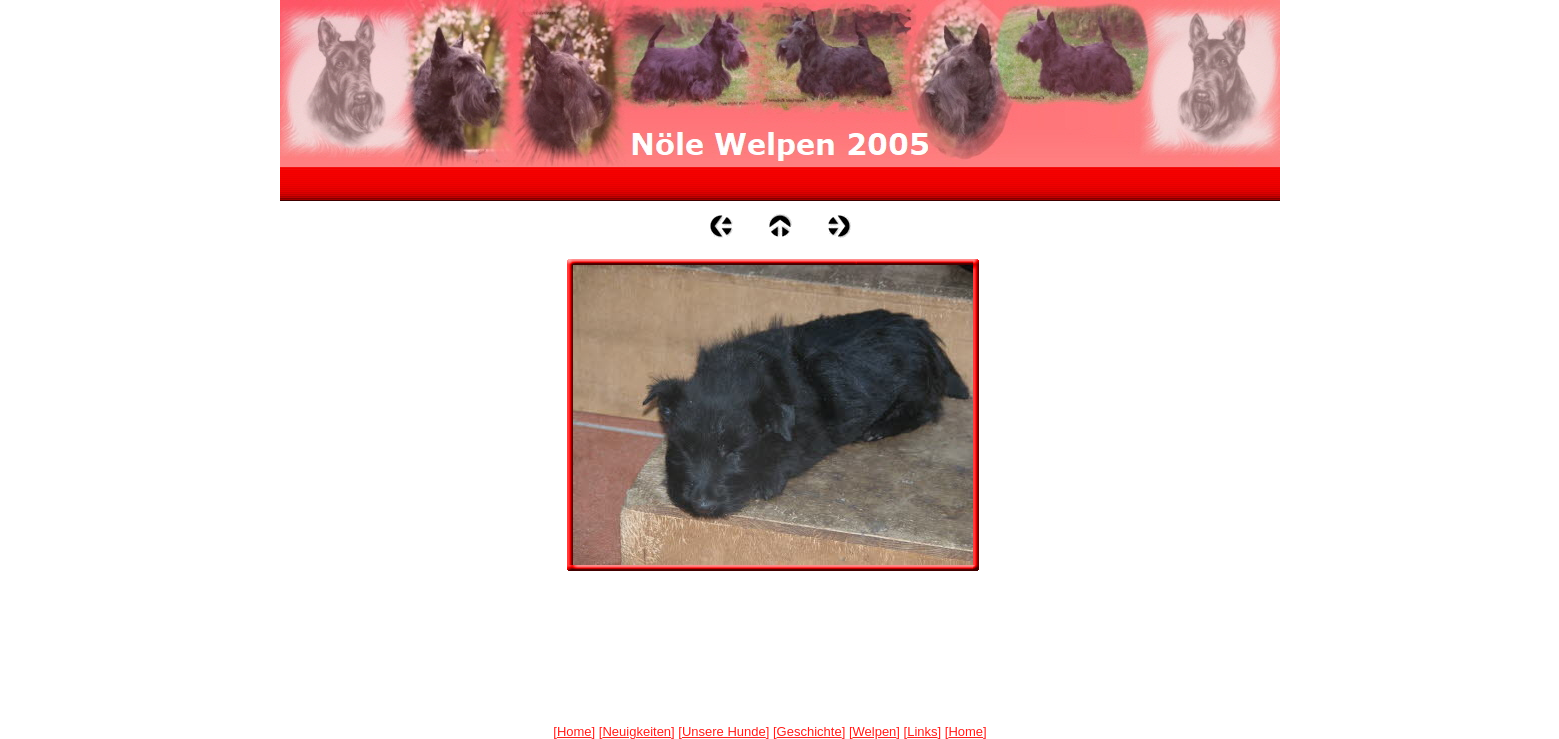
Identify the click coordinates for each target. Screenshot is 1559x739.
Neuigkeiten (636, 731)
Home (574, 731)
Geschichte (809, 731)
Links (922, 731)
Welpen (875, 731)
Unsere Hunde (724, 731)
